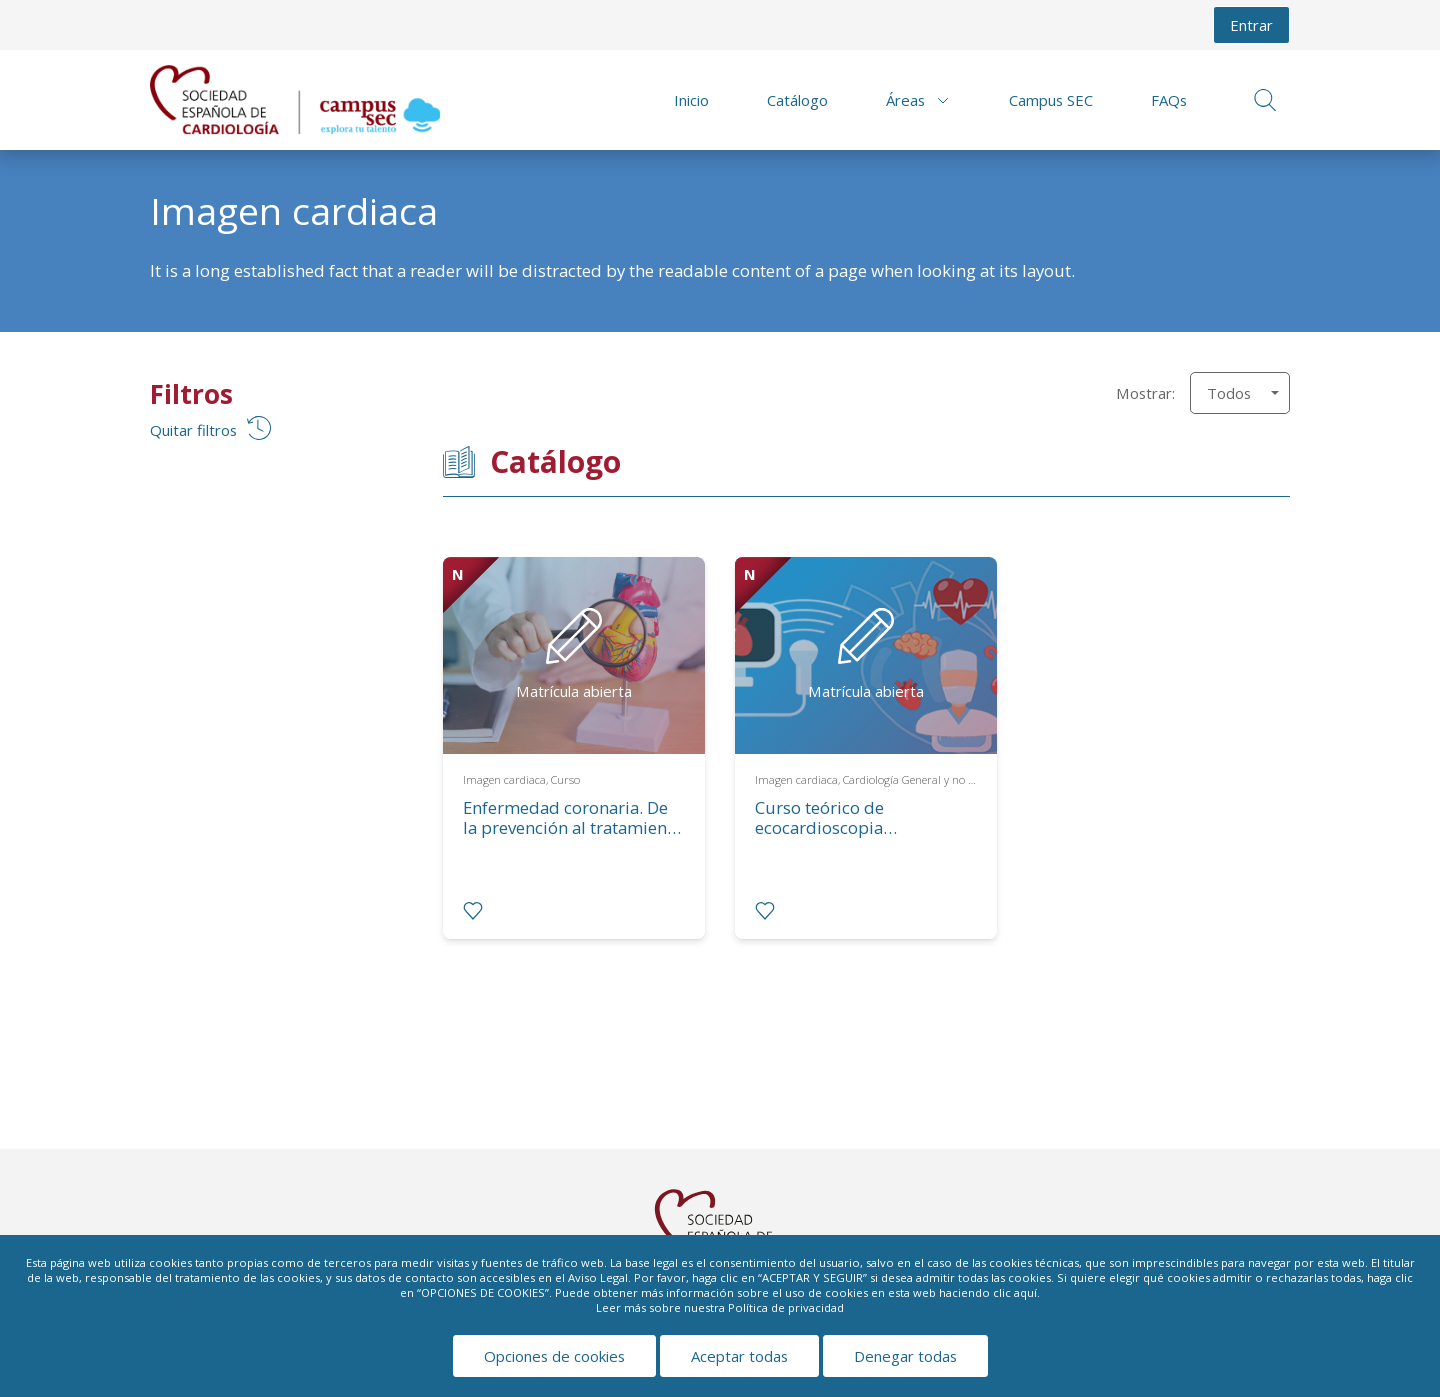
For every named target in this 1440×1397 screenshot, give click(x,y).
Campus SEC (1051, 100)
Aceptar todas (739, 1356)
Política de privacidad (786, 1307)
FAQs (1169, 100)
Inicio (691, 100)
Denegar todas (905, 1356)
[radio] (473, 911)
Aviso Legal (598, 1277)
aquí (1025, 1292)
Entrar (1251, 25)
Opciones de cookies (554, 1356)
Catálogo (797, 100)
